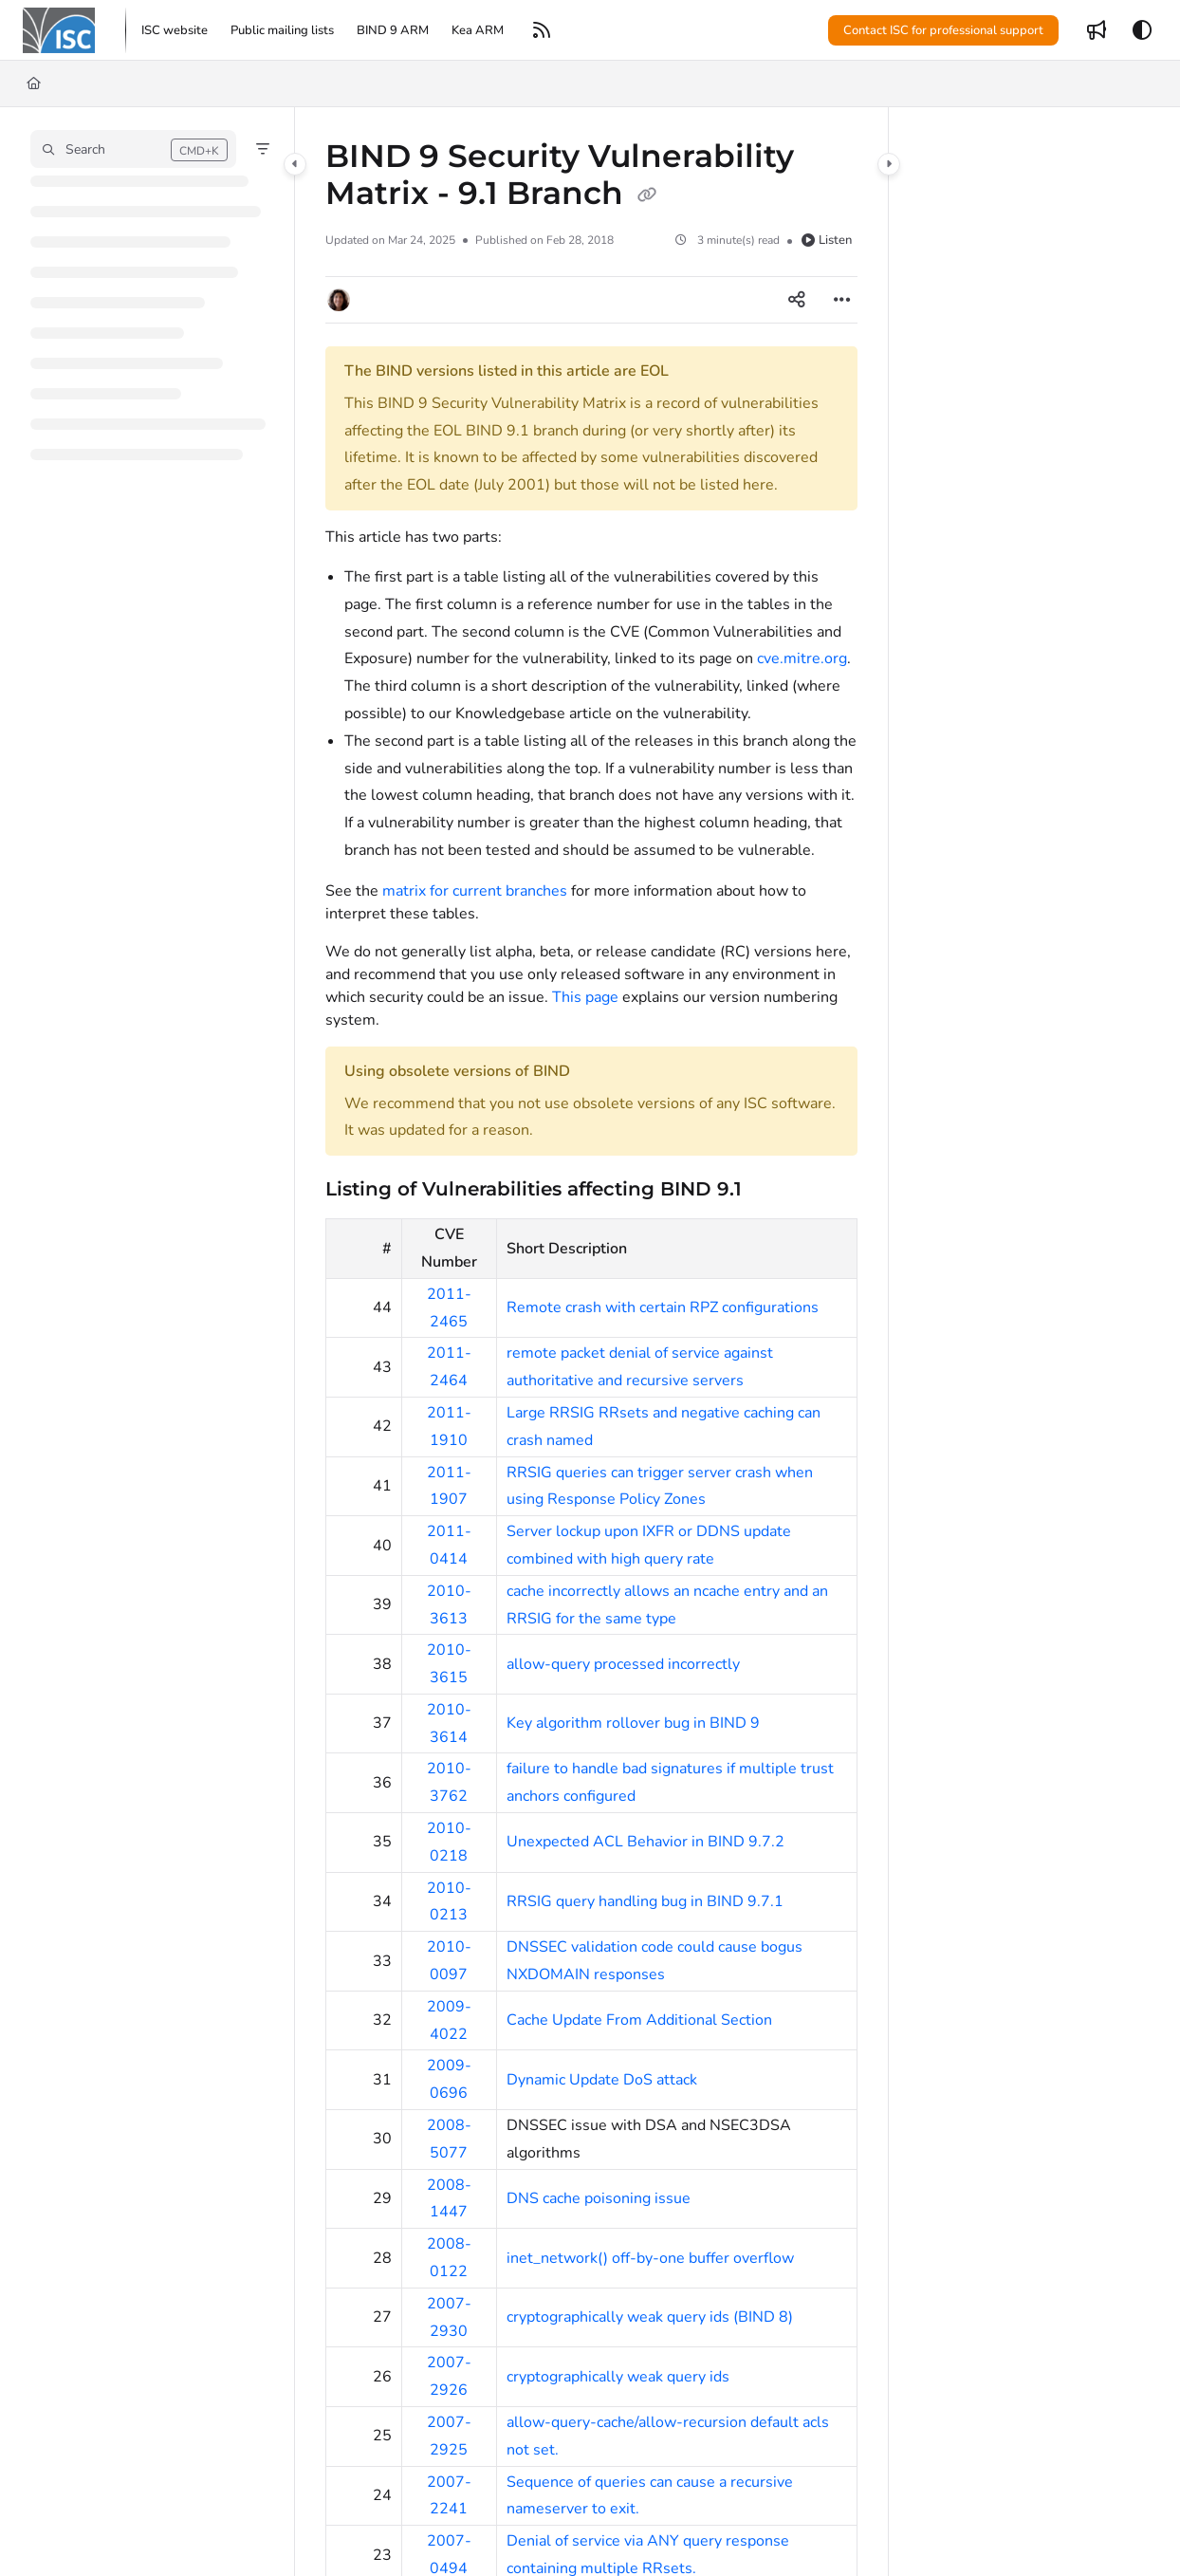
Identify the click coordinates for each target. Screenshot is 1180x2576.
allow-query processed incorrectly (623, 1664)
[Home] (34, 83)
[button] (59, 30)
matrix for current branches (474, 890)
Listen (827, 240)
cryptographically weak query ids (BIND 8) (650, 2317)
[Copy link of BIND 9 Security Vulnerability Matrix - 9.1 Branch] (647, 195)
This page (585, 997)
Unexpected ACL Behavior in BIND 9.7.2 (645, 1841)
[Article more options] (842, 300)
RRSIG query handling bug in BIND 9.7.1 (645, 1901)
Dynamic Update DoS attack (602, 2079)
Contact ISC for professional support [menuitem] (943, 30)
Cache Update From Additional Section (639, 2020)
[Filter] (262, 149)
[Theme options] (1142, 30)
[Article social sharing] (797, 300)
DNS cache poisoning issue (599, 2198)
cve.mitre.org (802, 658)
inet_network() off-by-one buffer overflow (650, 2258)
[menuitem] (174, 30)
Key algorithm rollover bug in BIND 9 (633, 1723)
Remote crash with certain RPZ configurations (663, 1307)
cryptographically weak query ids (618, 2376)
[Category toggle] (295, 164)
